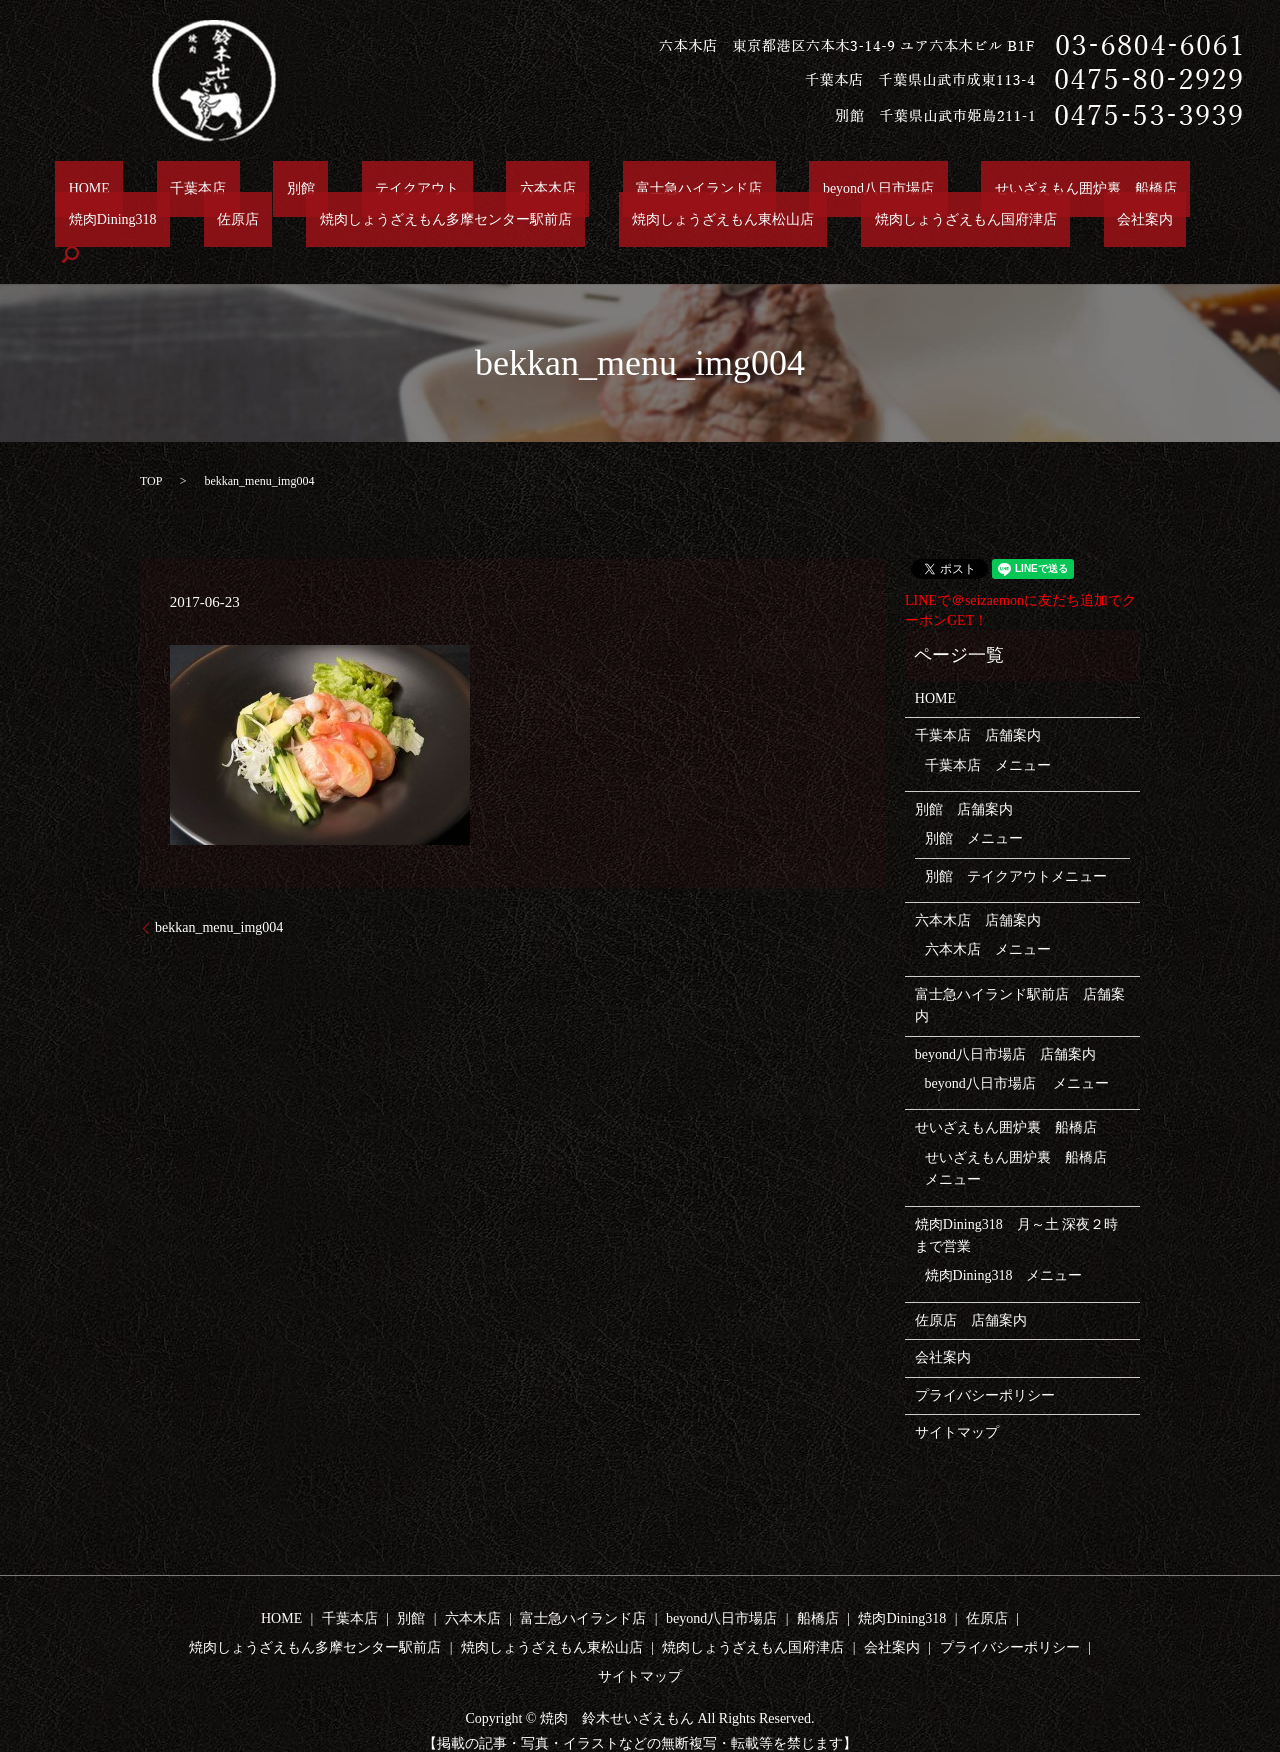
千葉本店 (158, 188)
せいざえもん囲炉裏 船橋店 (884, 188)
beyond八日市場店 (703, 188)
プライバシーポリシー (985, 1362)
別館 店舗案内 (964, 777)
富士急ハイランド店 (551, 188)
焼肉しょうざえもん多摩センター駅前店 (181, 222)
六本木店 (427, 188)
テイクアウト (323, 188)
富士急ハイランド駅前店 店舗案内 (1020, 973)
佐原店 (1151, 188)
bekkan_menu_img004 (219, 895)
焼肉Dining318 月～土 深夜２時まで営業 (1016, 1203)
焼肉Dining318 (1052, 188)
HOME (75, 188)
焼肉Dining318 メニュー (1004, 1243)
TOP (151, 449)
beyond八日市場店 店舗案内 (1005, 1022)
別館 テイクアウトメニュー (1016, 844)
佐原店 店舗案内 (971, 1288)
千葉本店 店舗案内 (978, 703)
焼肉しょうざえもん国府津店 (647, 222)
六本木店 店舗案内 (978, 888)
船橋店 (818, 1586)
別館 (234, 188)
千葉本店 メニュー (988, 732)
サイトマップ (957, 1400)
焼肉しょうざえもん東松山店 (432, 222)
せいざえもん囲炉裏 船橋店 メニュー (1023, 1136)
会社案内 (800, 222)
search (877, 223)
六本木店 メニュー (988, 917)
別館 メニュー (974, 806)
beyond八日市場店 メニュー (1017, 1051)
